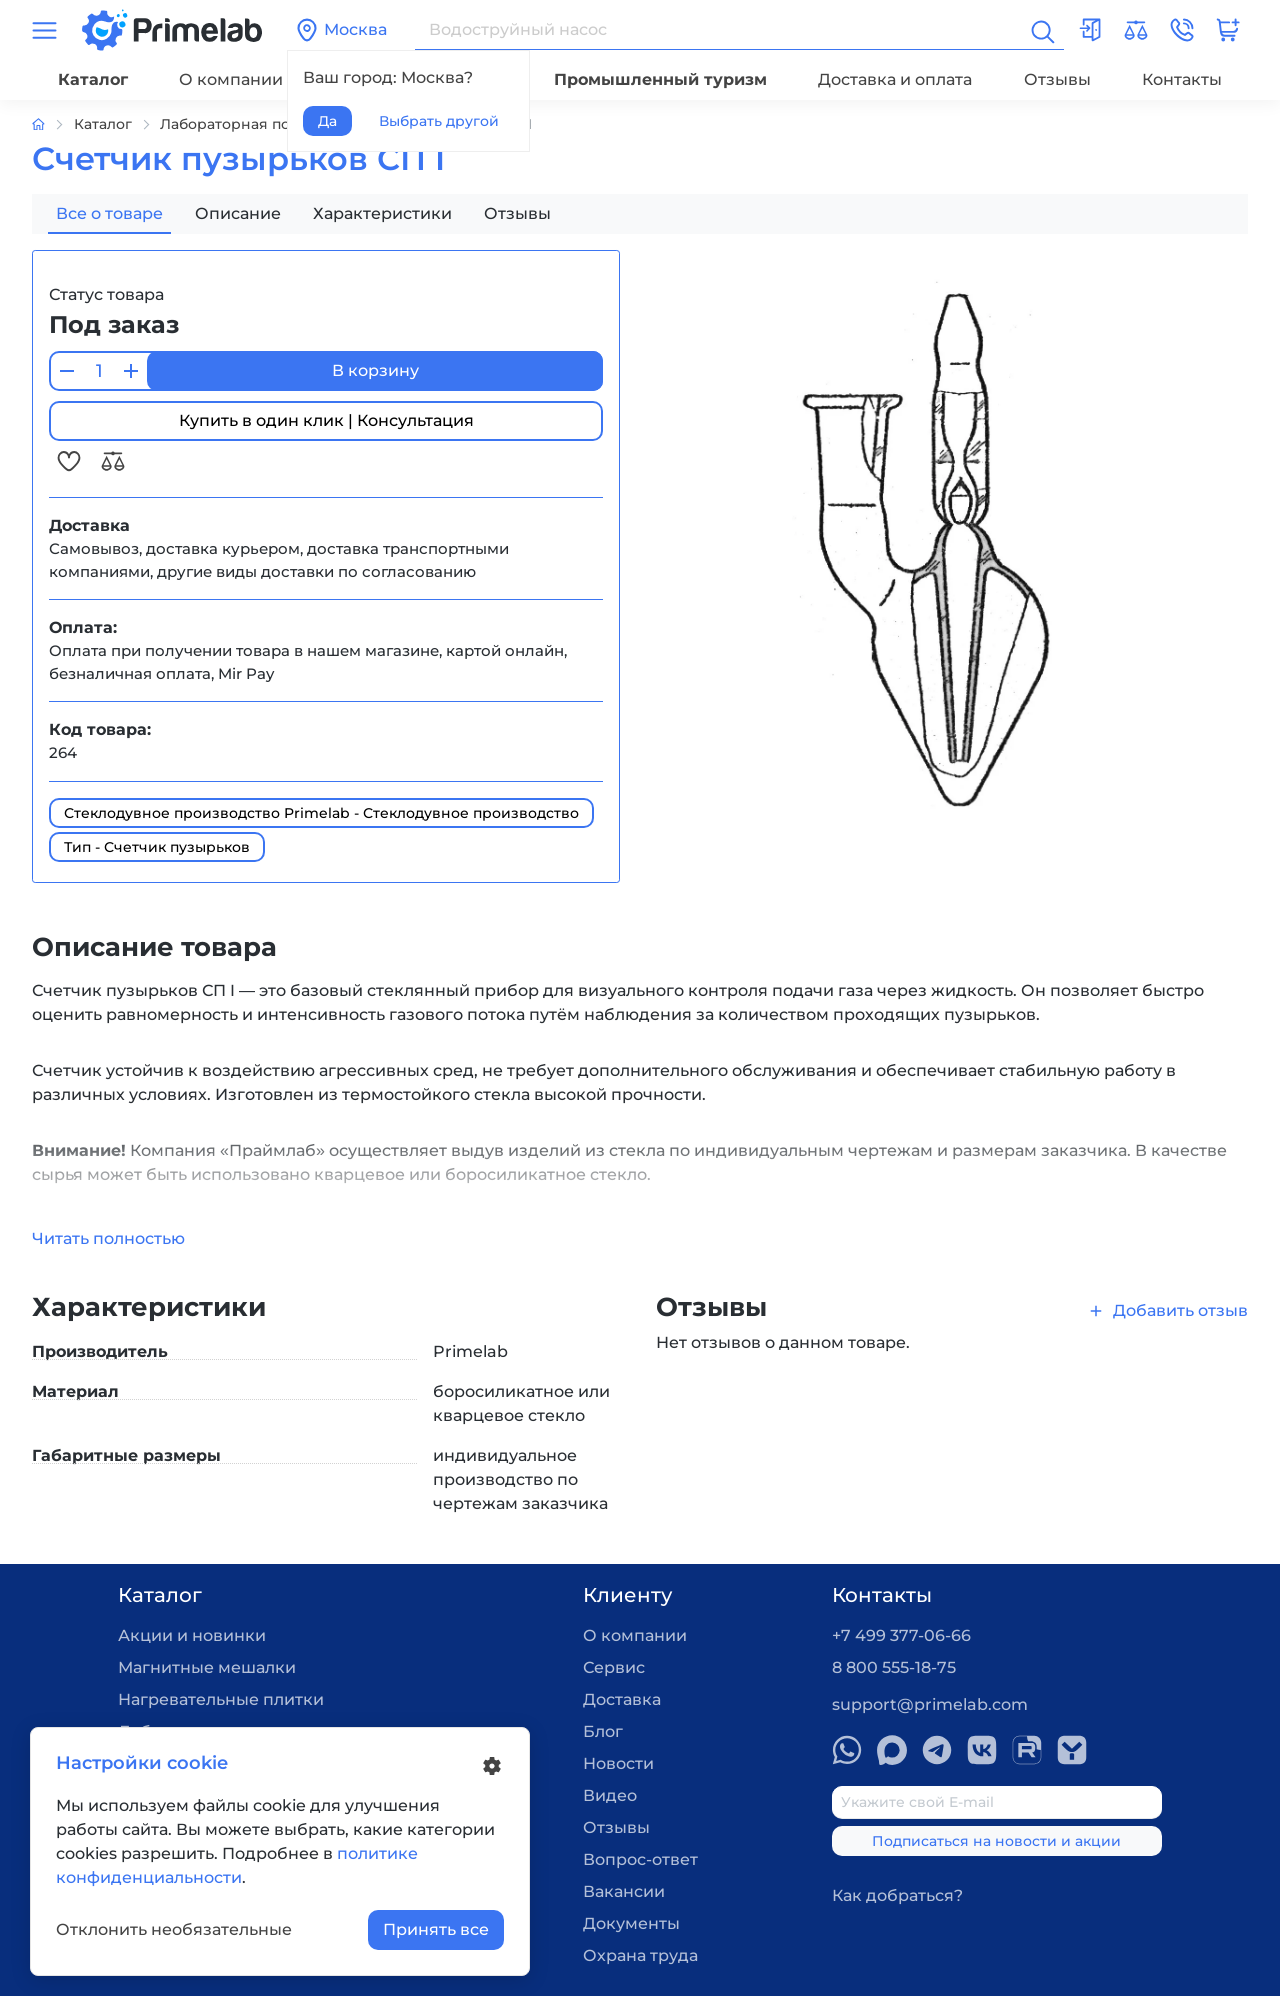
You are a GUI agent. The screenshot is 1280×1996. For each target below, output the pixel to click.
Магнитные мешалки (207, 1667)
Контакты (1182, 79)
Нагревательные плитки (221, 1699)
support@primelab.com (930, 1704)
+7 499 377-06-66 (901, 1635)
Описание (238, 213)
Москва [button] (341, 30)
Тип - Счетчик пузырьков (157, 847)
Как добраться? (897, 1895)
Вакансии (624, 1891)
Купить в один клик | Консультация (326, 420)
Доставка (622, 1699)
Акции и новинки (192, 1635)
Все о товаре (109, 213)
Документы (631, 1923)
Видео (610, 1795)
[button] (1182, 30)
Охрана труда (640, 1955)
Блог (603, 1731)
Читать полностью (108, 1238)
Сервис (614, 1667)
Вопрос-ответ (640, 1859)
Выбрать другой (439, 121)
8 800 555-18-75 (894, 1667)
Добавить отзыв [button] (1167, 1310)
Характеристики (382, 213)
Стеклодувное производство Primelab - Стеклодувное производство (321, 813)
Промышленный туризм (660, 79)
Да (327, 121)
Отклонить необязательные (174, 1929)
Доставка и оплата (895, 79)
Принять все (436, 1929)
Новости (618, 1763)
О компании (231, 79)
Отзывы (1057, 79)
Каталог (93, 79)
